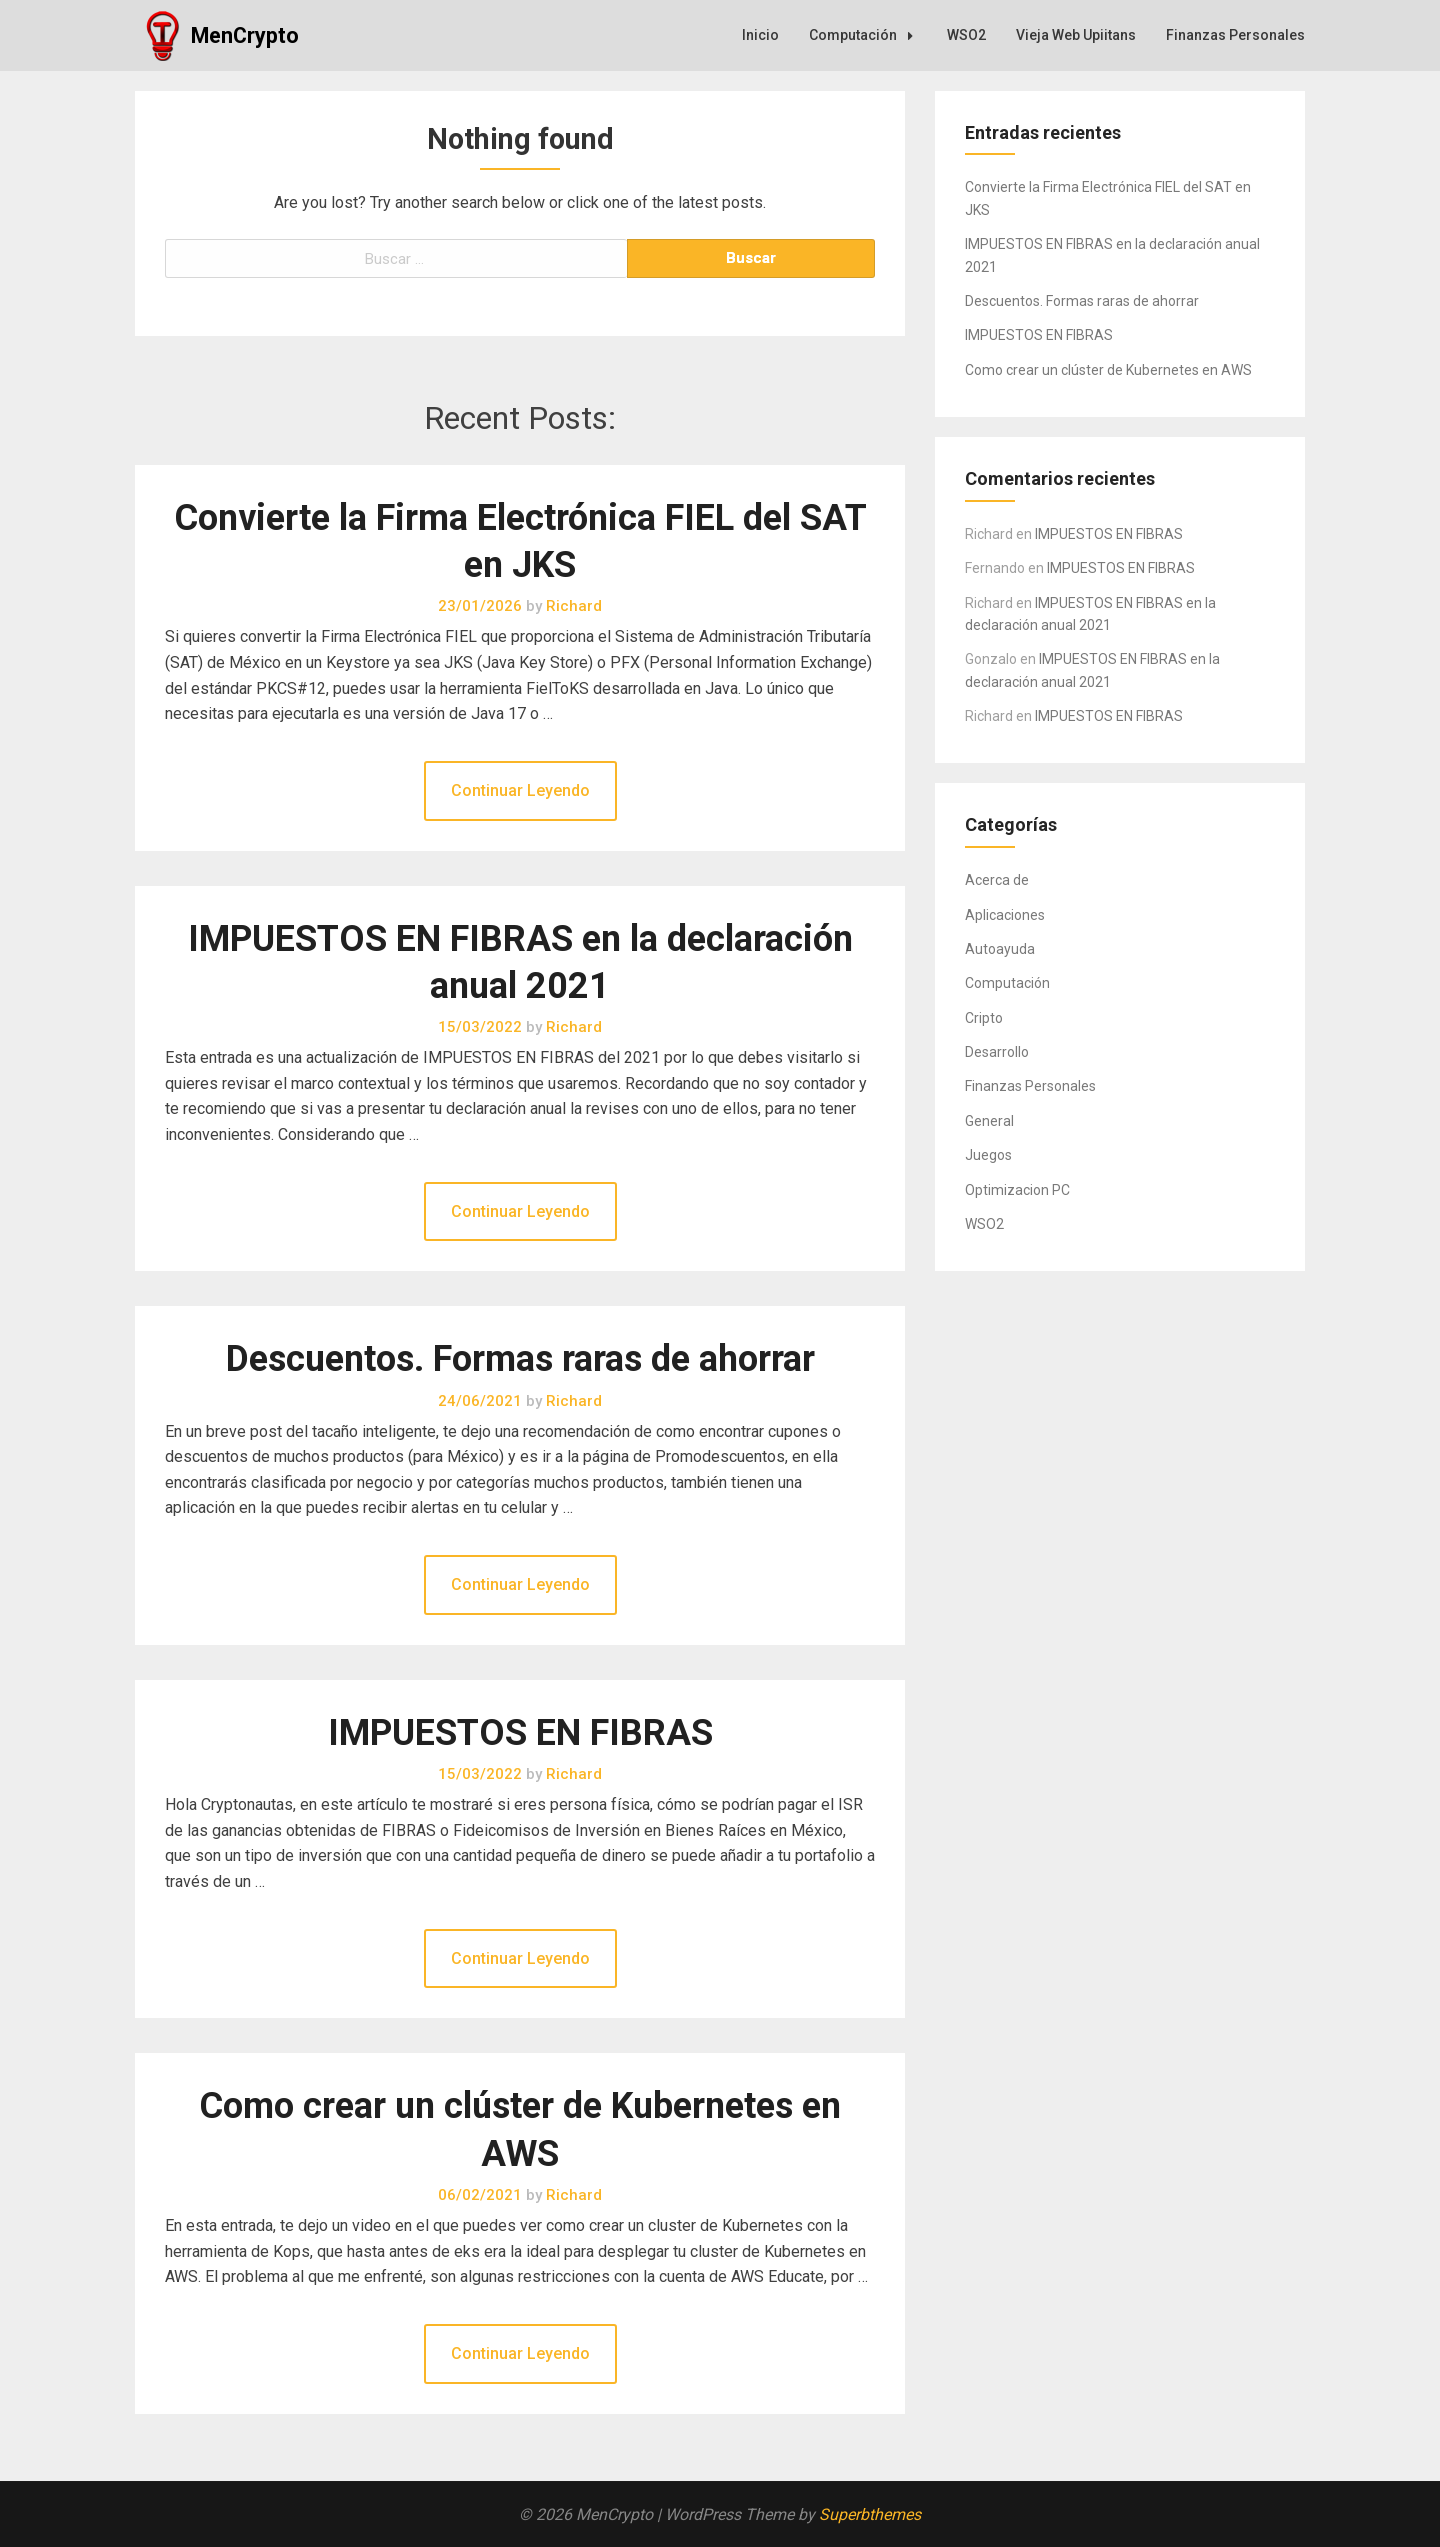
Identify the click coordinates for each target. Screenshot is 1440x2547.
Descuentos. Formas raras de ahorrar (520, 1359)
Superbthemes (870, 2514)
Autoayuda (1000, 949)
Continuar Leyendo (520, 790)
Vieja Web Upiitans (1076, 35)
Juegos (988, 1155)
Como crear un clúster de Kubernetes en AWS (1108, 370)
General (989, 1121)
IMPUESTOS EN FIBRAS (520, 1733)
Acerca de (997, 880)
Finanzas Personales (1235, 35)
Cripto (984, 1018)
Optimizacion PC (1017, 1190)
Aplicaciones (1005, 915)
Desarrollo (997, 1052)
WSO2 (966, 35)
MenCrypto (245, 35)
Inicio (760, 35)
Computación (866, 35)
